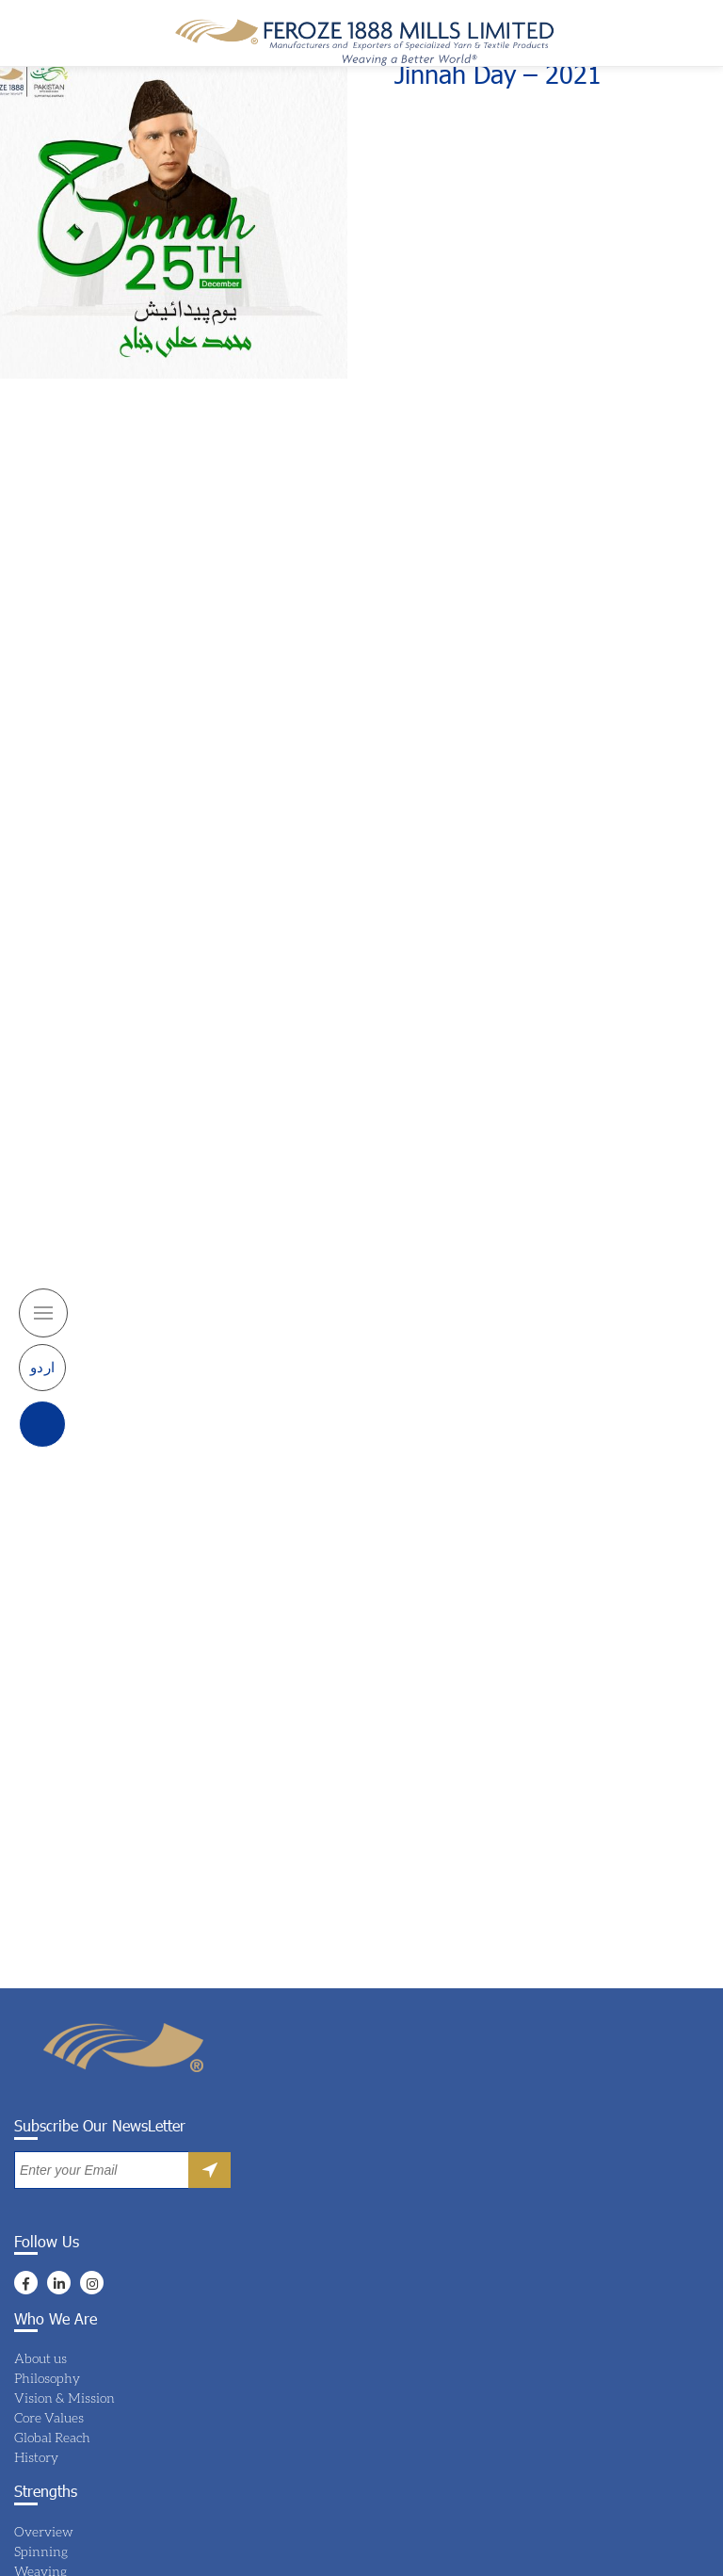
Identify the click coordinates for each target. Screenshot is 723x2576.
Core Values (49, 2417)
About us (40, 2358)
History (36, 2457)
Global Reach (52, 2437)
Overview (43, 2531)
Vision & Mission (64, 2398)
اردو (43, 1344)
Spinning (41, 2551)
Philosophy (47, 2378)
